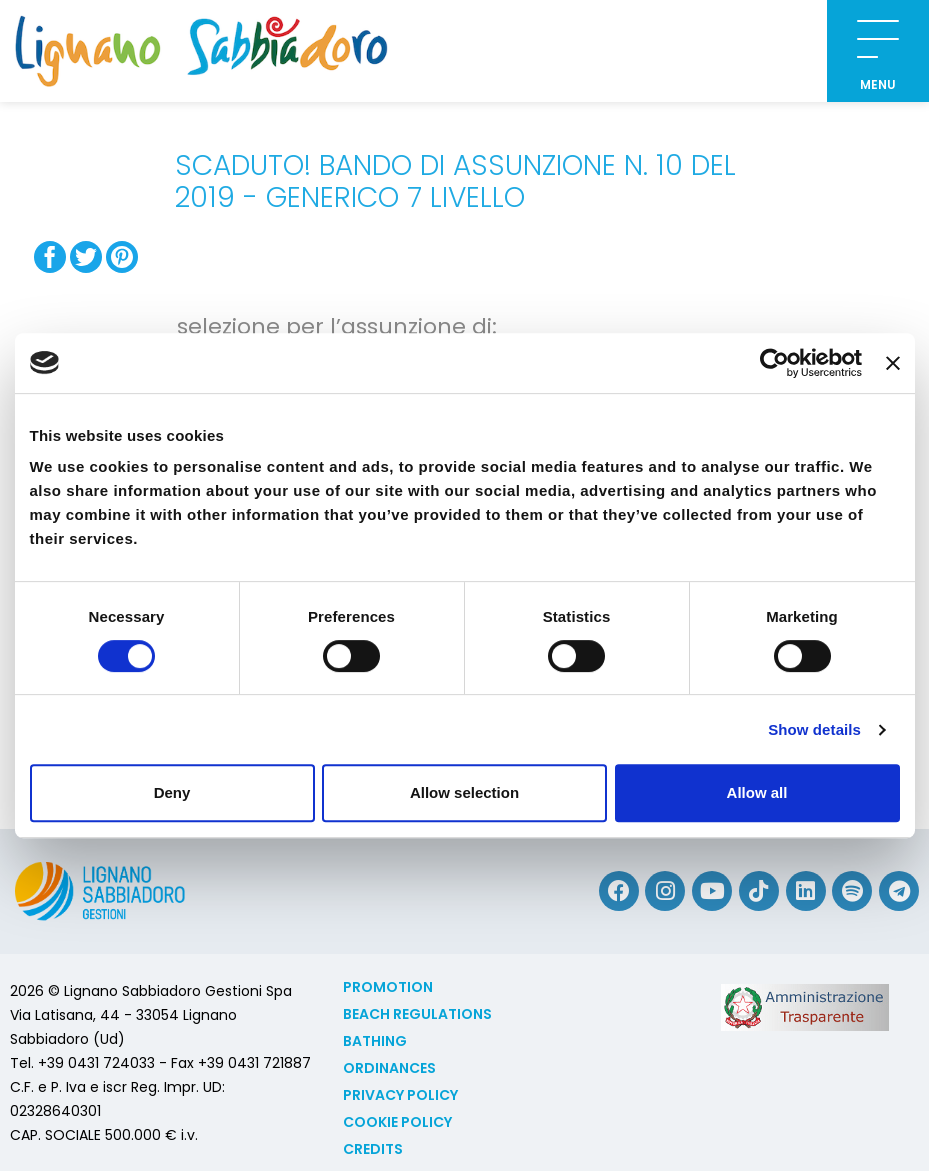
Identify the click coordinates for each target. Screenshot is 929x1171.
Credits (373, 1149)
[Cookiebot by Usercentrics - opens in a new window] (774, 363)
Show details (814, 729)
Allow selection (464, 792)
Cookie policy (397, 1122)
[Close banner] (893, 363)
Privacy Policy (400, 1095)
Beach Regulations (417, 1014)
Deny (172, 792)
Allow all (757, 792)
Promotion (388, 987)
